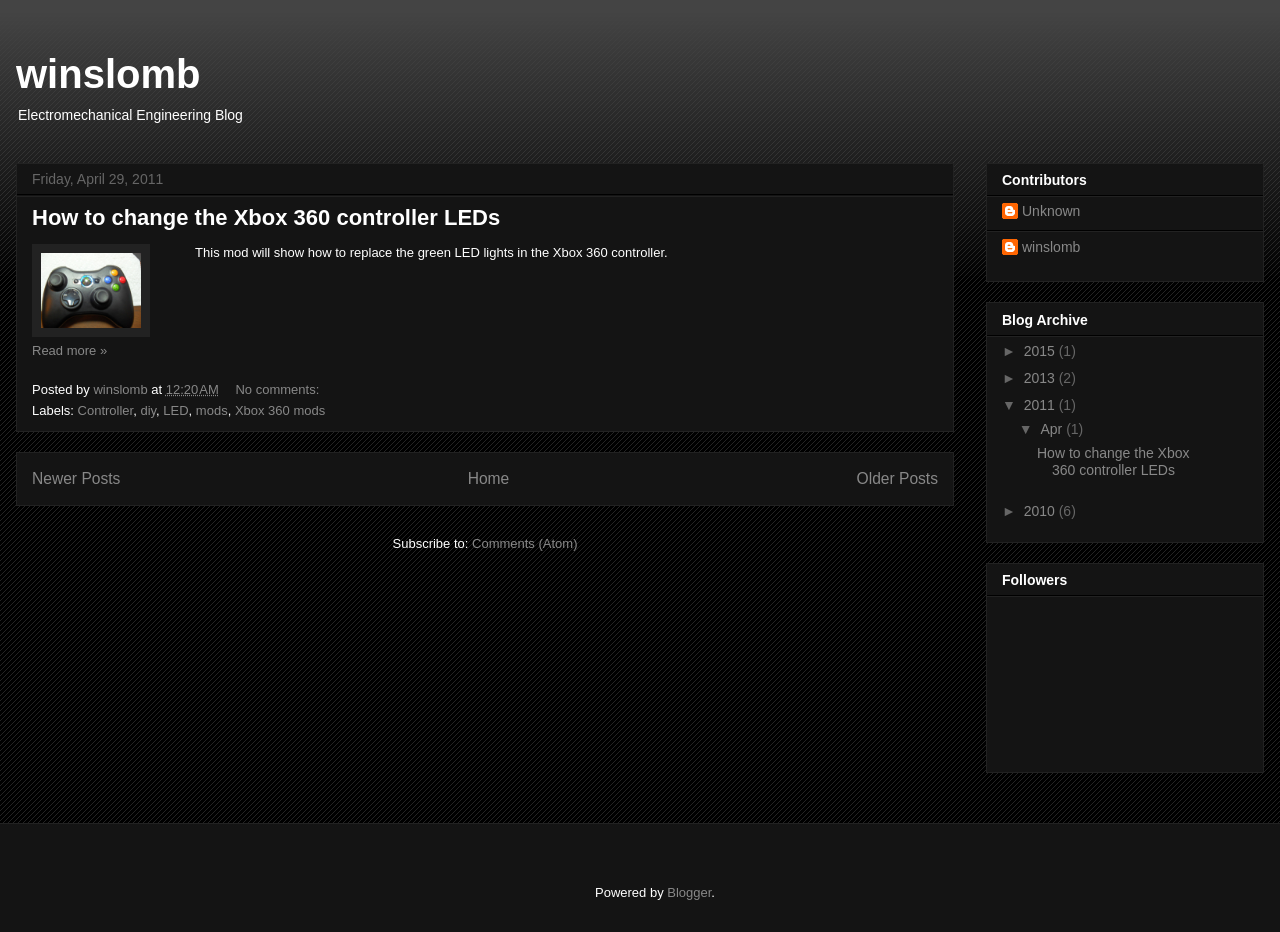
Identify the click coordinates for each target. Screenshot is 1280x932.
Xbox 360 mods (280, 410)
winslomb (108, 74)
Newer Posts (76, 478)
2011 (1041, 405)
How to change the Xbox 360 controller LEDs (266, 217)
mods (212, 410)
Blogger (689, 892)
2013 (1041, 378)
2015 (1041, 351)
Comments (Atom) (524, 543)
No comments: (278, 389)
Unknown (1051, 211)
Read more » (69, 350)
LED (175, 410)
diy (148, 410)
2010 (1041, 511)
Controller (106, 410)
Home (489, 478)
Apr (1053, 429)
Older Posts (897, 478)
